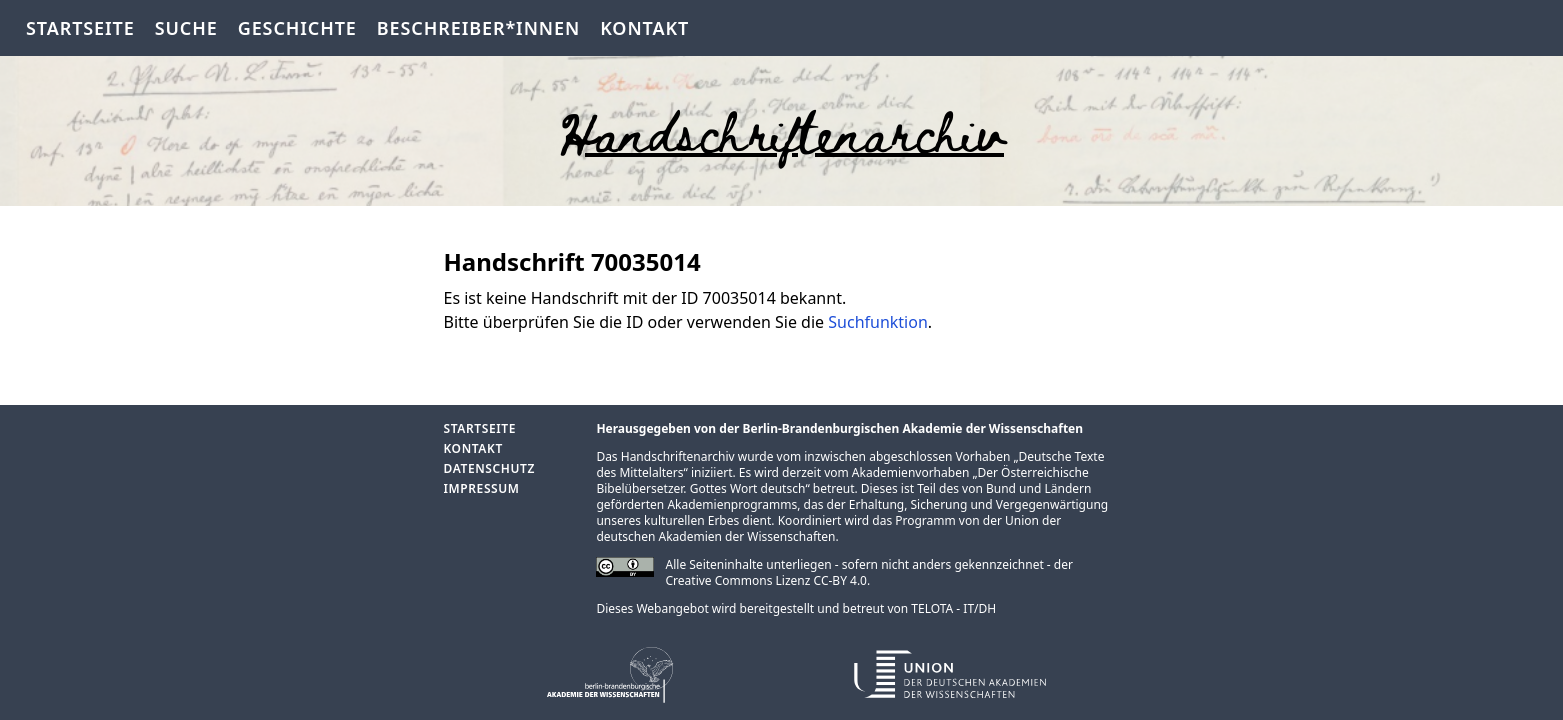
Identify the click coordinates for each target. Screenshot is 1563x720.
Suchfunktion (878, 322)
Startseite (80, 28)
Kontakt (644, 28)
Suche (186, 28)
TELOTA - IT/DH (953, 608)
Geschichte (297, 28)
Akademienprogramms (732, 504)
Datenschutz (489, 468)
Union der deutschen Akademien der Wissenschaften (828, 528)
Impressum (482, 488)
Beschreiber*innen (478, 28)
